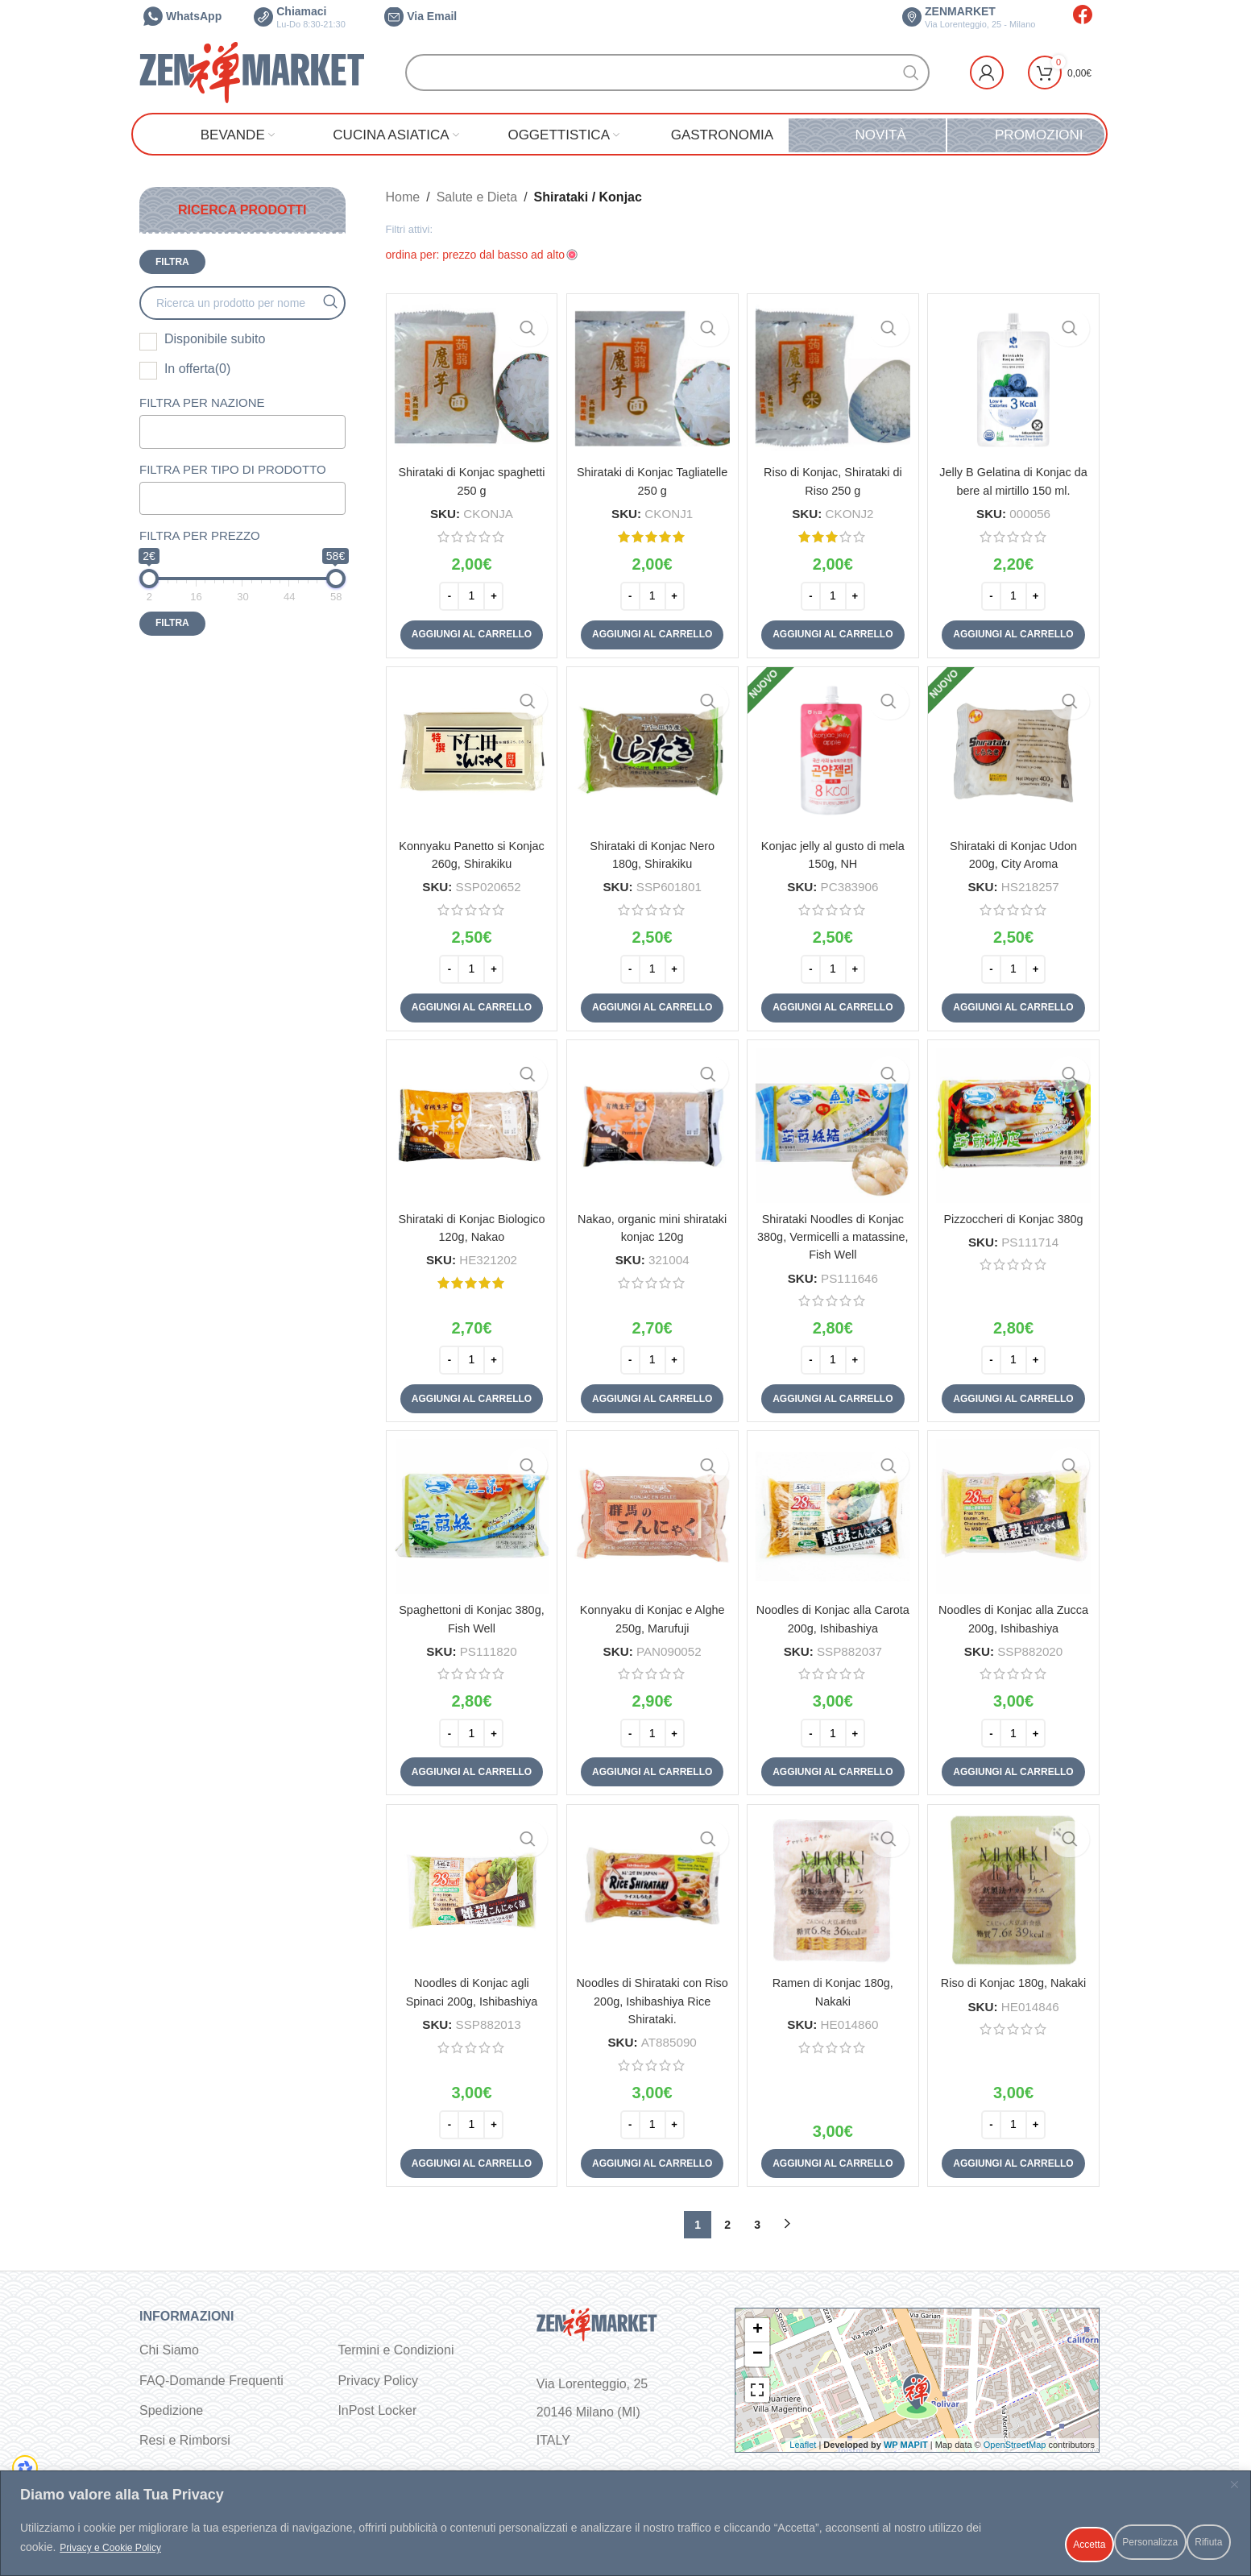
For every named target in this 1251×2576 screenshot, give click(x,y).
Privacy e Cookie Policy (175, 2552)
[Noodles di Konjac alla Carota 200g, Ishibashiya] (834, 1520)
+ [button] (757, 2332)
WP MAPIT (906, 2447)
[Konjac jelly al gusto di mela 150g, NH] (834, 751)
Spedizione (171, 2413)
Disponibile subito (214, 339)
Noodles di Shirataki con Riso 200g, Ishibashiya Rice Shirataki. (651, 2003)
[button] (468, 628)
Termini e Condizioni (396, 2352)
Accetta (1189, 2543)
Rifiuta (1101, 2543)
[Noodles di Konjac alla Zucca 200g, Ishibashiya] (1016, 1520)
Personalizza (999, 2543)
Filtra (172, 262)
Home (403, 197)
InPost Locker (377, 2413)
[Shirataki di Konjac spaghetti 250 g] (469, 376)
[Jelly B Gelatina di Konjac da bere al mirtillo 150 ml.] (1016, 376)
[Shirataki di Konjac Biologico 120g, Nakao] (469, 1126)
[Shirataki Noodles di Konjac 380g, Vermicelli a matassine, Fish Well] (834, 1126)
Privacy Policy (378, 2382)
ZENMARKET (968, 17)
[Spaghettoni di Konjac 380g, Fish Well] (469, 1520)
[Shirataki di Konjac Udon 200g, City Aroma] (1016, 751)
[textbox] (224, 431)
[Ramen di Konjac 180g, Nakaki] (834, 1894)
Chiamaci (300, 17)
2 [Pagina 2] (727, 2226)
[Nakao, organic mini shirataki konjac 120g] (651, 1126)
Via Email (420, 16)
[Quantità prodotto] (469, 589)
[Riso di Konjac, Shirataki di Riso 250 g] (834, 376)
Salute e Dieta (477, 197)
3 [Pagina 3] (757, 2226)
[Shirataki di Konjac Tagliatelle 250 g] (651, 376)
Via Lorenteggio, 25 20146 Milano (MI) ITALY (592, 2414)
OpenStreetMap (1015, 2447)
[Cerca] (667, 72)
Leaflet (802, 2447)
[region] (625, 2528)
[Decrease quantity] (447, 589)
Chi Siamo (169, 2352)
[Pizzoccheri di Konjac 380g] (1016, 1126)
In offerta (197, 368)
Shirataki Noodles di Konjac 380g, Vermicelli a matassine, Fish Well (833, 1234)
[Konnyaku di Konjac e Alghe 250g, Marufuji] (651, 1520)
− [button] (757, 2356)
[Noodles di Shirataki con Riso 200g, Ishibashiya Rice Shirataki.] (651, 1894)
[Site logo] (252, 71)
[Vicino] (1234, 2493)
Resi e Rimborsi (184, 2442)
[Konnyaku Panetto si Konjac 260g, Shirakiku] (469, 751)
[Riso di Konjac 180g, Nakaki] (1016, 1894)
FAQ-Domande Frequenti (211, 2382)
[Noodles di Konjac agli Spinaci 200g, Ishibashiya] (469, 1894)
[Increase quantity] (491, 589)
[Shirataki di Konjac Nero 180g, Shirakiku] (651, 751)
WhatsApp (182, 16)
